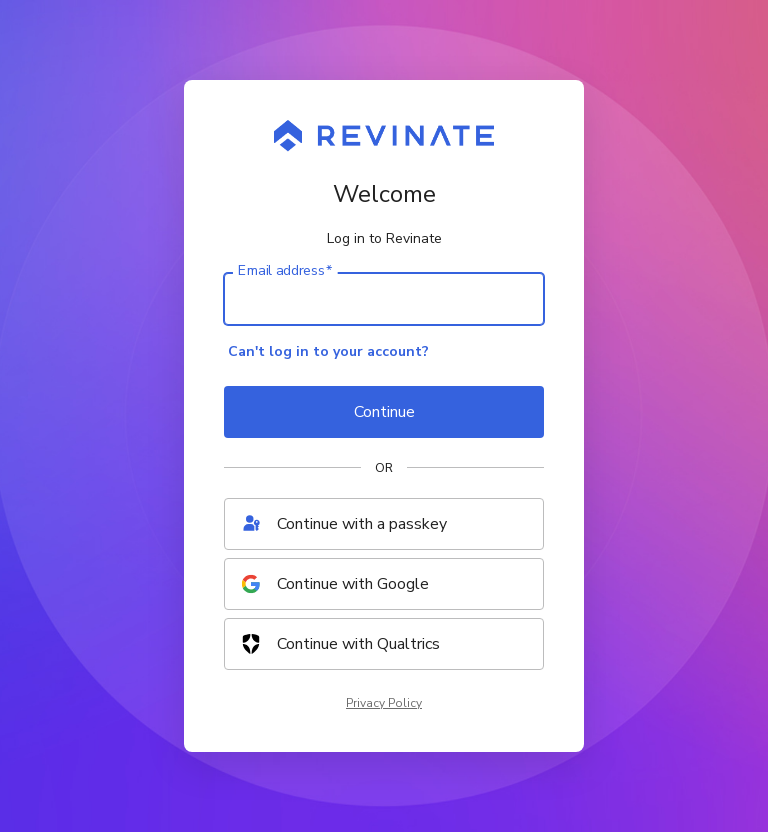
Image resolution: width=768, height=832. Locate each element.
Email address (285, 271)
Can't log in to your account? (328, 351)
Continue (384, 412)
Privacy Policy (384, 703)
